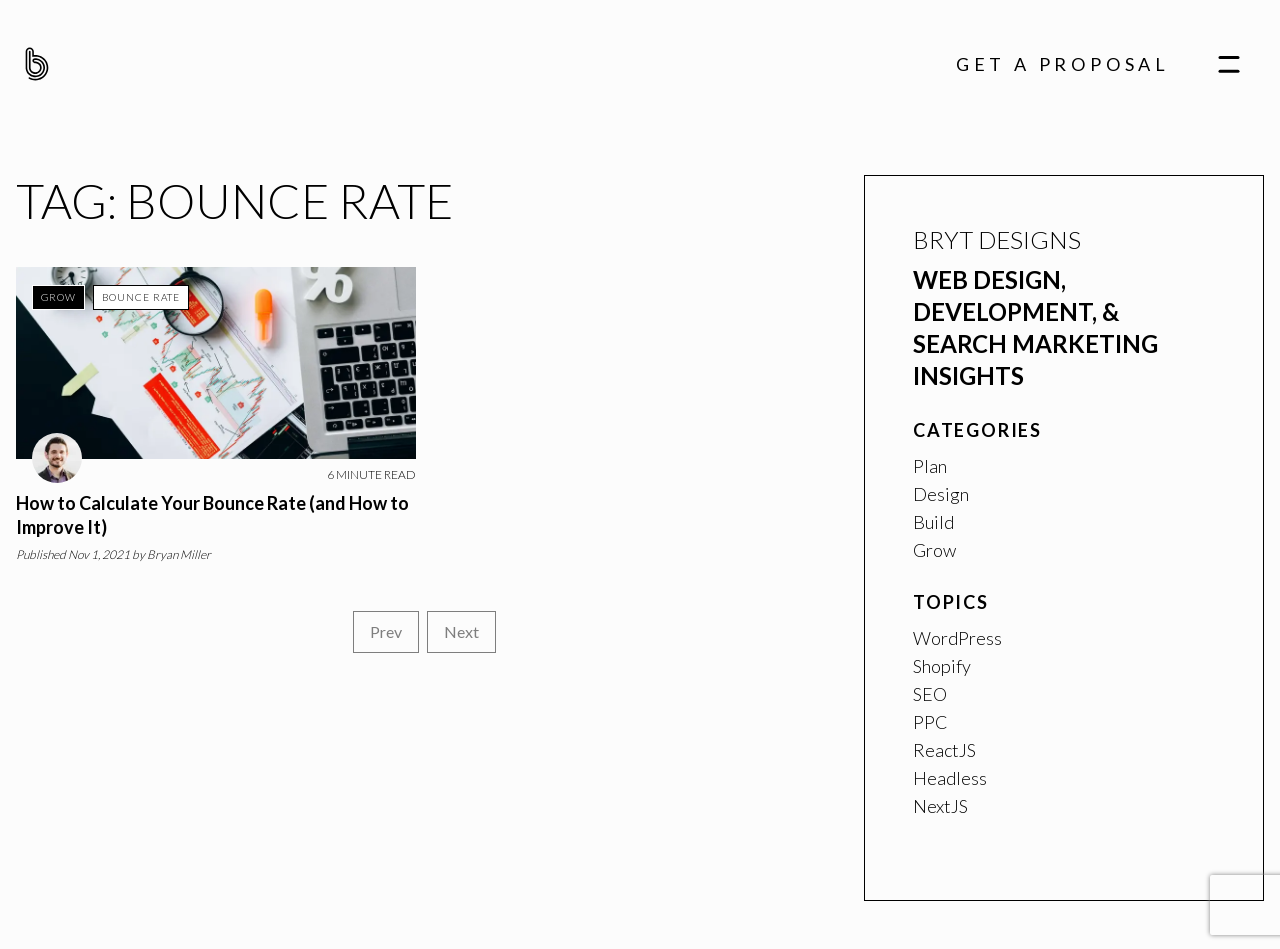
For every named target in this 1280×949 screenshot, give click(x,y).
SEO (930, 694)
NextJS (940, 806)
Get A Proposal (1063, 64)
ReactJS (944, 750)
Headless (950, 778)
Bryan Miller (179, 554)
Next (461, 631)
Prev (386, 631)
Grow (58, 297)
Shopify (942, 666)
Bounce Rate (141, 297)
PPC (930, 722)
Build (933, 522)
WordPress (957, 638)
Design (941, 494)
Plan (930, 466)
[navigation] (1229, 63)
